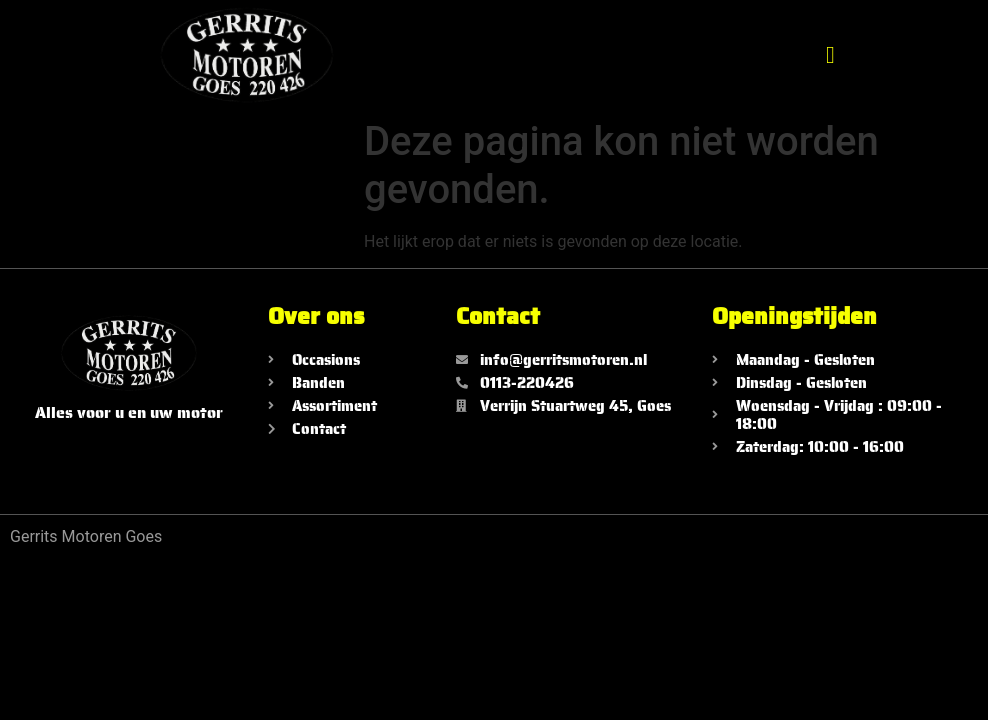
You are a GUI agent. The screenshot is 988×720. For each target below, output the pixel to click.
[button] (830, 55)
